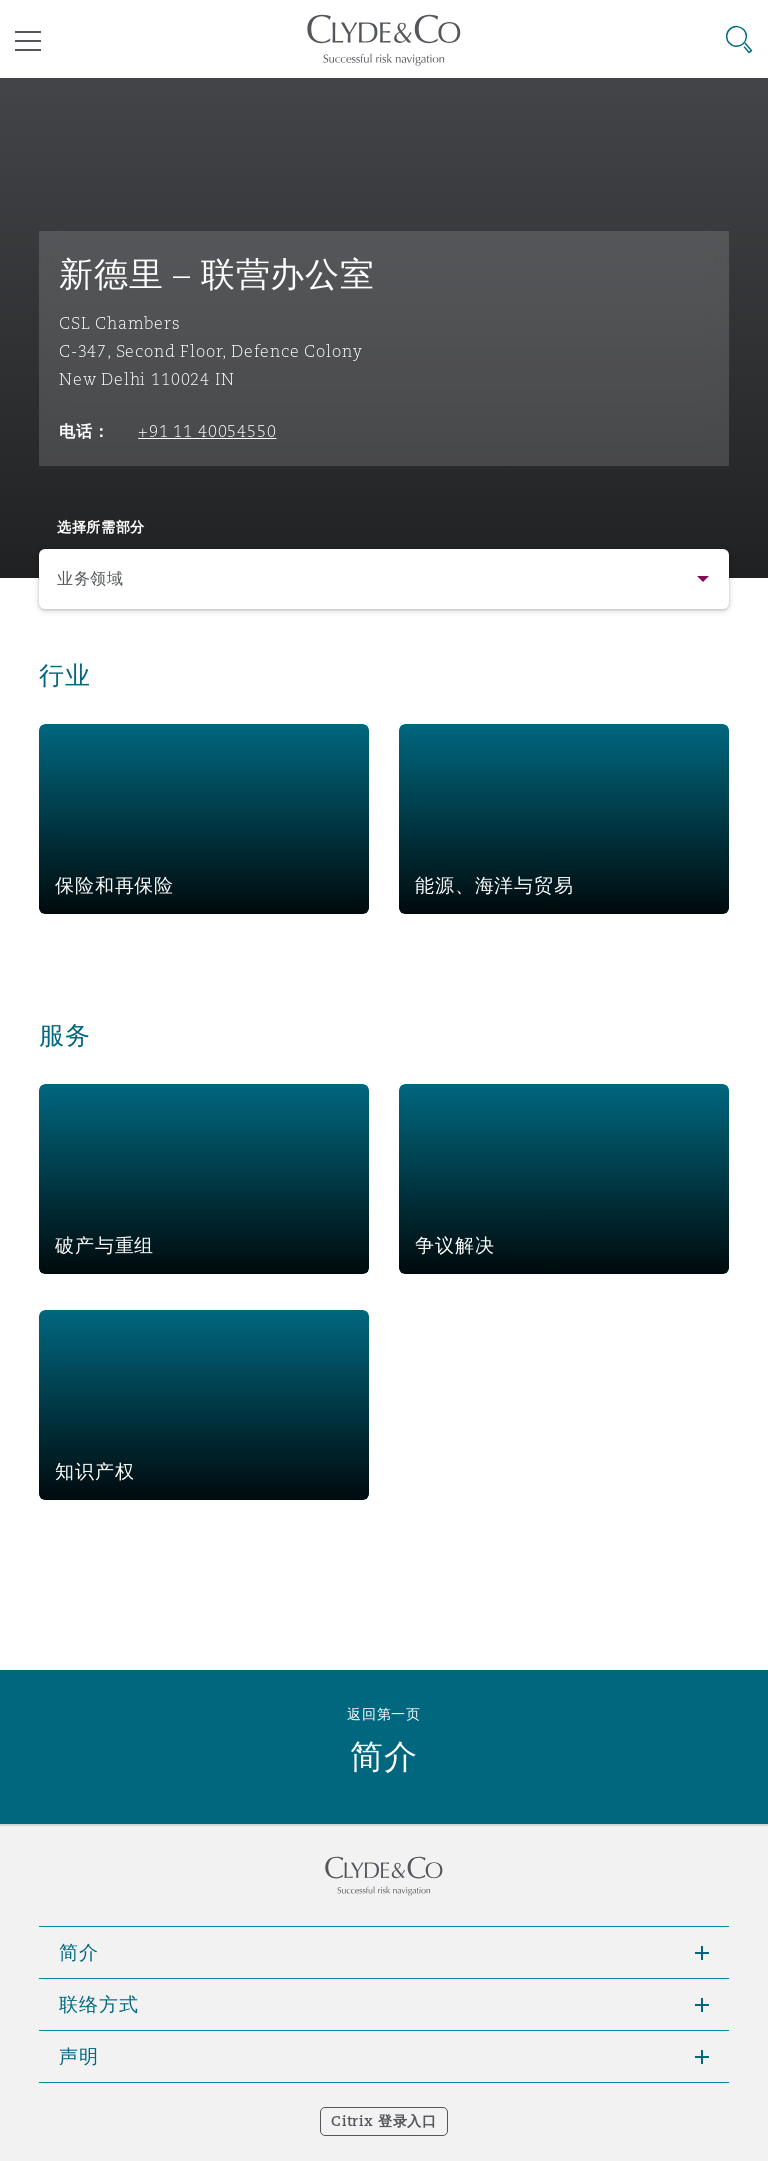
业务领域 (90, 578)
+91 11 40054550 (207, 431)
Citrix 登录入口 (383, 2121)
